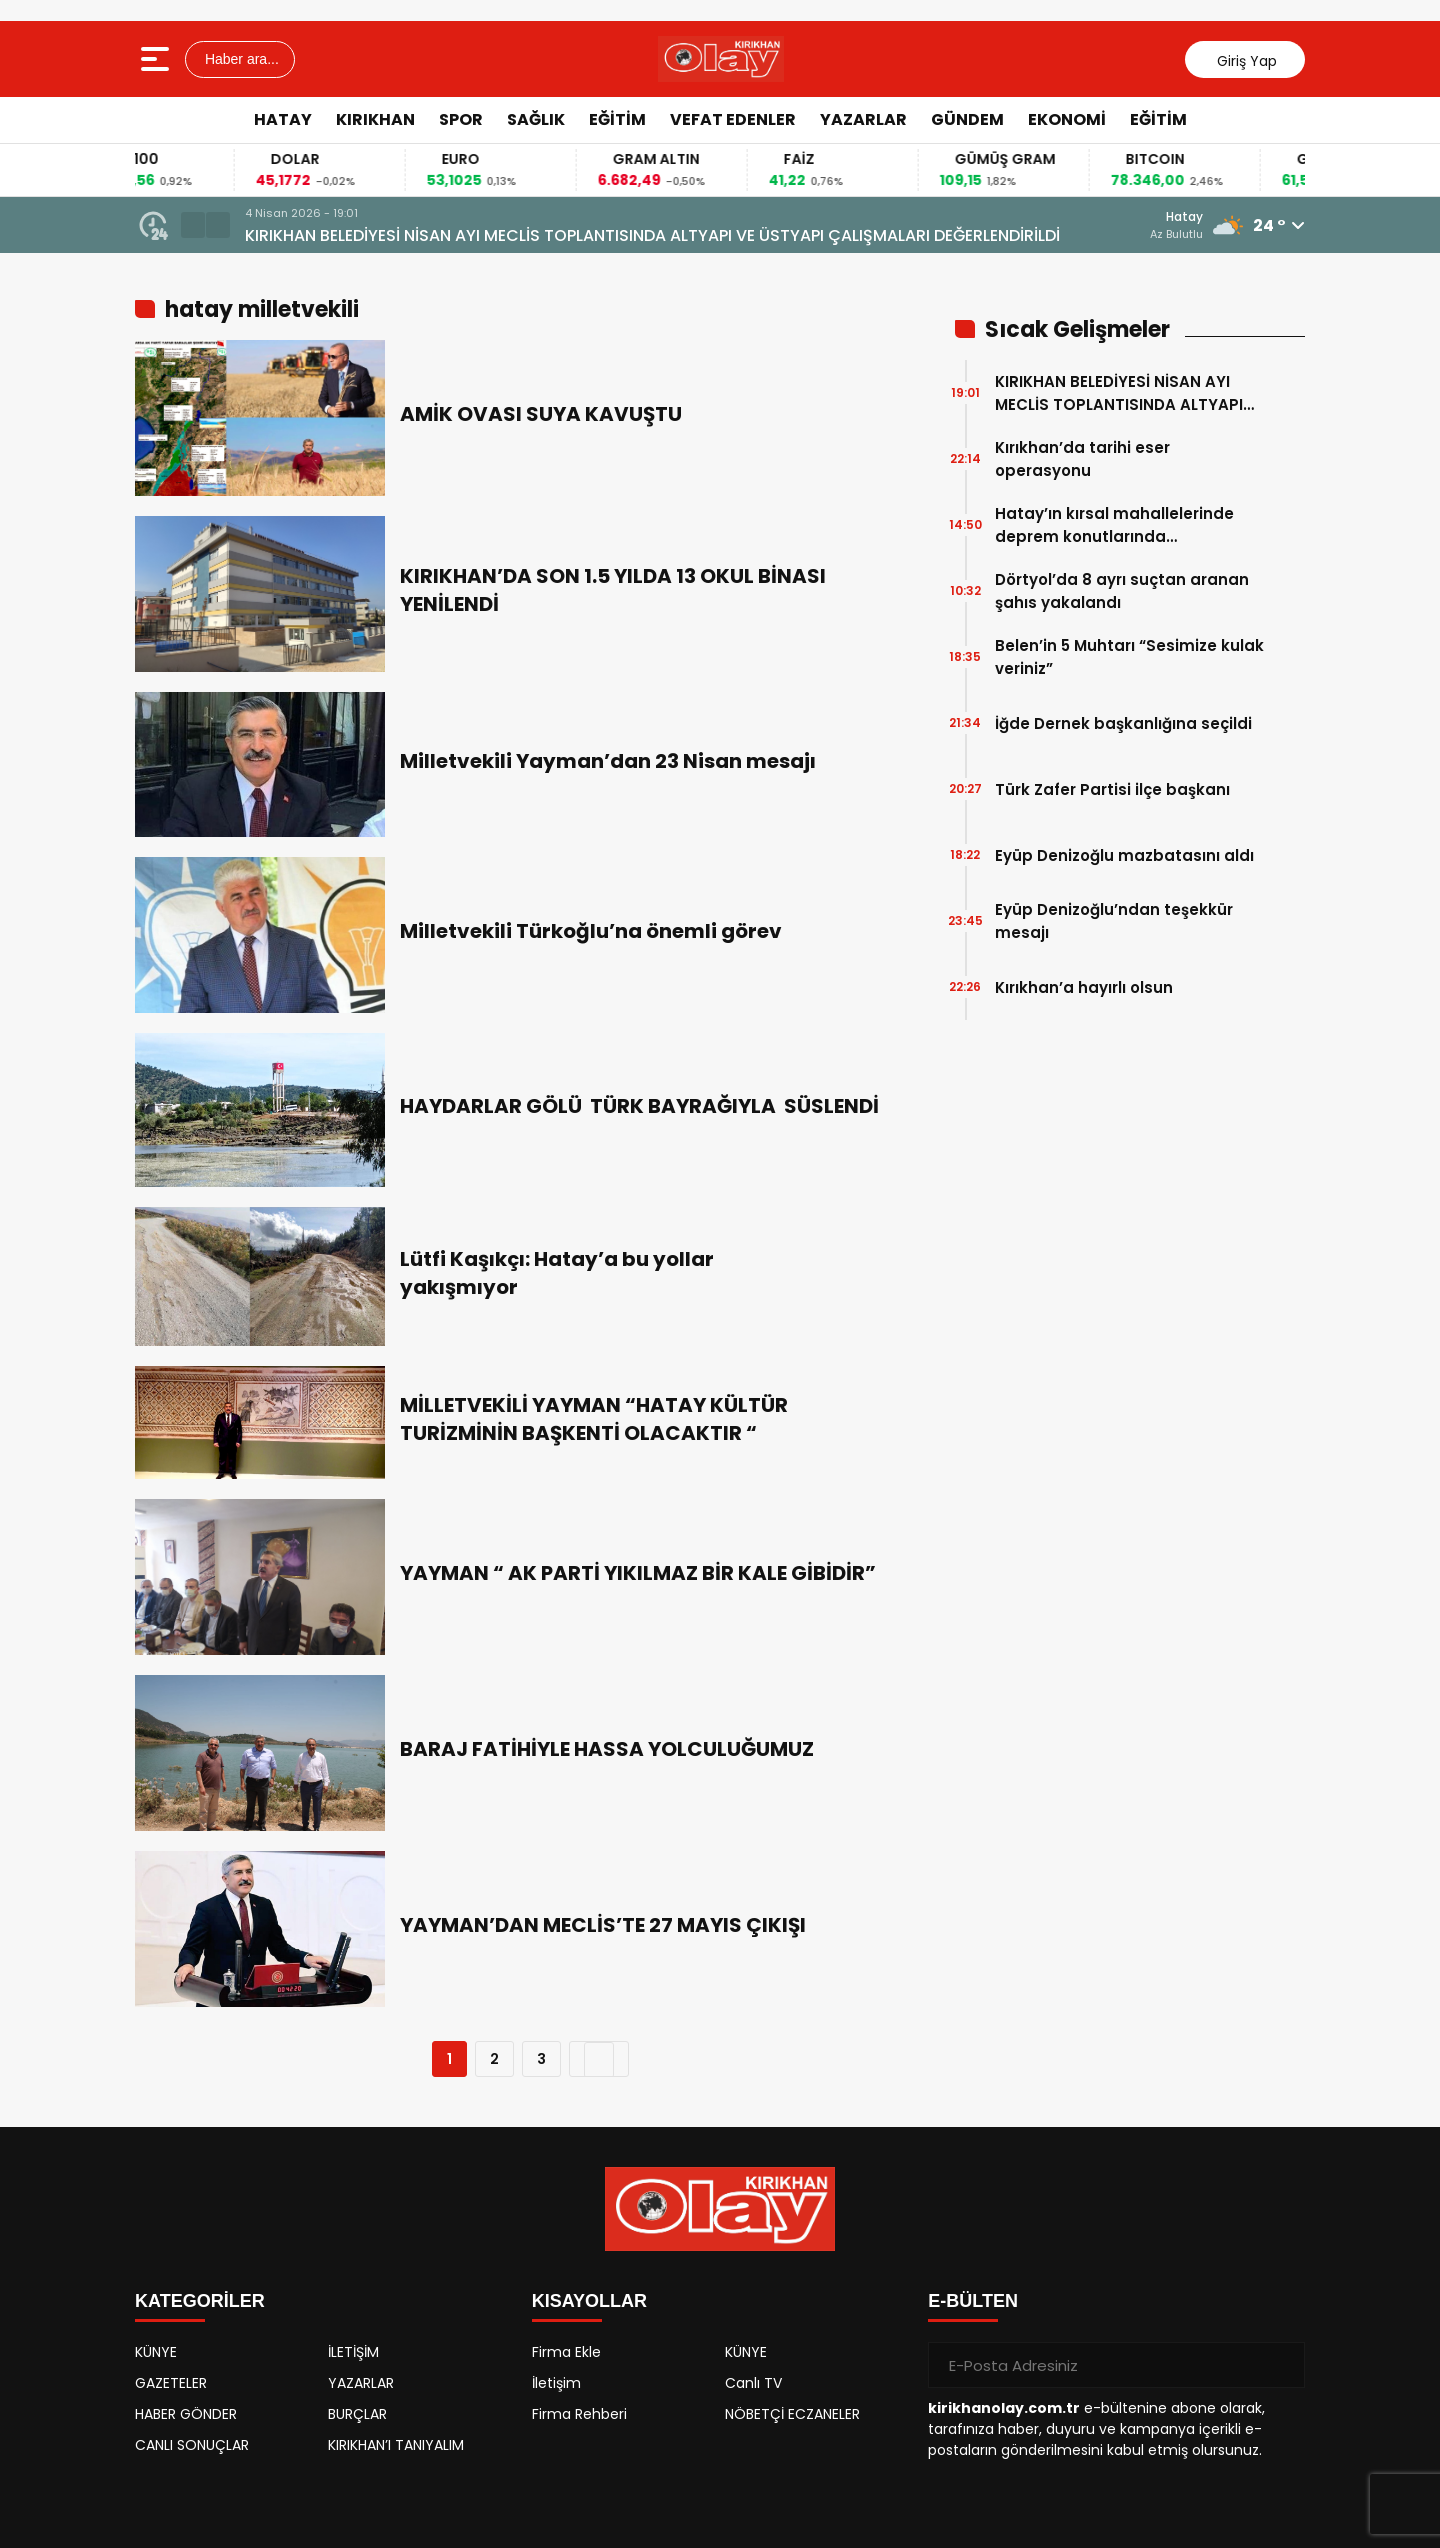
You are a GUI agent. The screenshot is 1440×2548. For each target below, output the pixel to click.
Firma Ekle (566, 2352)
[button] (193, 225)
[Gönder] (1282, 2365)
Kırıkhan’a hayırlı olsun (1084, 987)
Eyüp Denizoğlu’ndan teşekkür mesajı (1114, 921)
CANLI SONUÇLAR (192, 2445)
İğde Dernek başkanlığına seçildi (1123, 723)
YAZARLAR (863, 119)
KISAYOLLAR (589, 2301)
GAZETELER (171, 2383)
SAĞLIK (536, 119)
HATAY (283, 119)
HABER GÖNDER (186, 2414)
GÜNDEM (967, 119)
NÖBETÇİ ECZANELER (792, 2414)
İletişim (556, 2383)
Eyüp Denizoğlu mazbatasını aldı (1124, 855)
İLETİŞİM (353, 2352)
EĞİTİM (617, 119)
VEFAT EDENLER (733, 119)
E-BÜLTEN (973, 2301)
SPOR (461, 119)
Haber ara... (240, 59)
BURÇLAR (357, 2414)
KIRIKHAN (375, 119)
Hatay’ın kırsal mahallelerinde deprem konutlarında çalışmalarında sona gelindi (1114, 525)
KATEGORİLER (200, 2301)
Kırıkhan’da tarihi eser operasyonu (1082, 459)
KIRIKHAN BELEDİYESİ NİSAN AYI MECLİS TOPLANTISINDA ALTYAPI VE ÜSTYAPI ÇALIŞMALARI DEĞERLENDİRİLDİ (652, 235)
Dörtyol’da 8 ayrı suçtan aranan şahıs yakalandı (1122, 591)
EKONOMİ (1067, 119)
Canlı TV (753, 2383)
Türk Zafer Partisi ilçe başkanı (1112, 789)
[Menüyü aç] (157, 59)
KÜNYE (156, 2352)
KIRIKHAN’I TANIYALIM (396, 2445)
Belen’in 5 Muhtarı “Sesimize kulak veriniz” (1129, 657)
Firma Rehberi (579, 2414)
